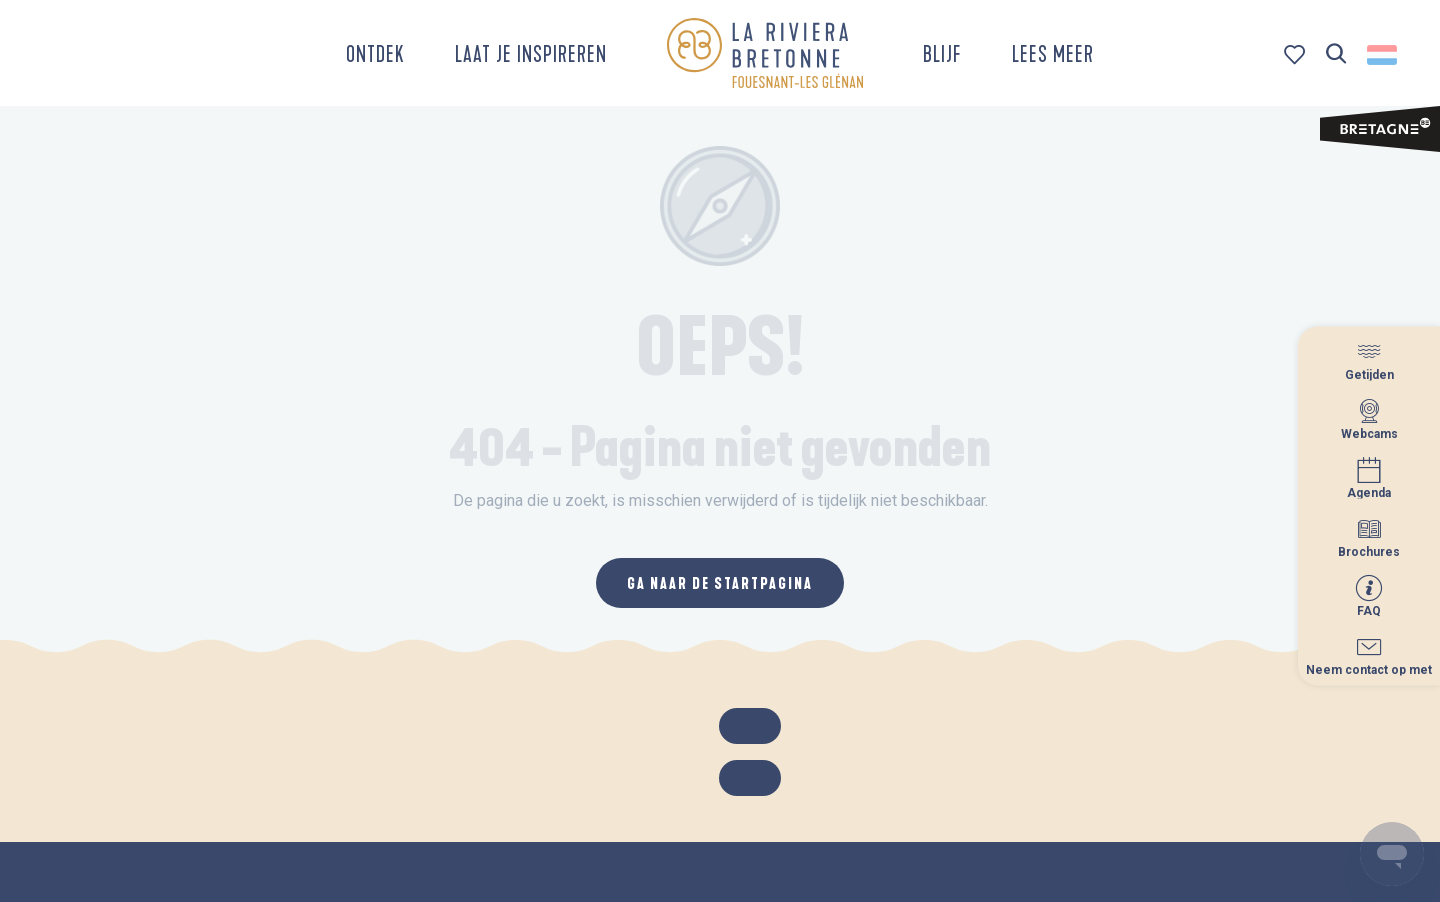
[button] (1336, 54)
